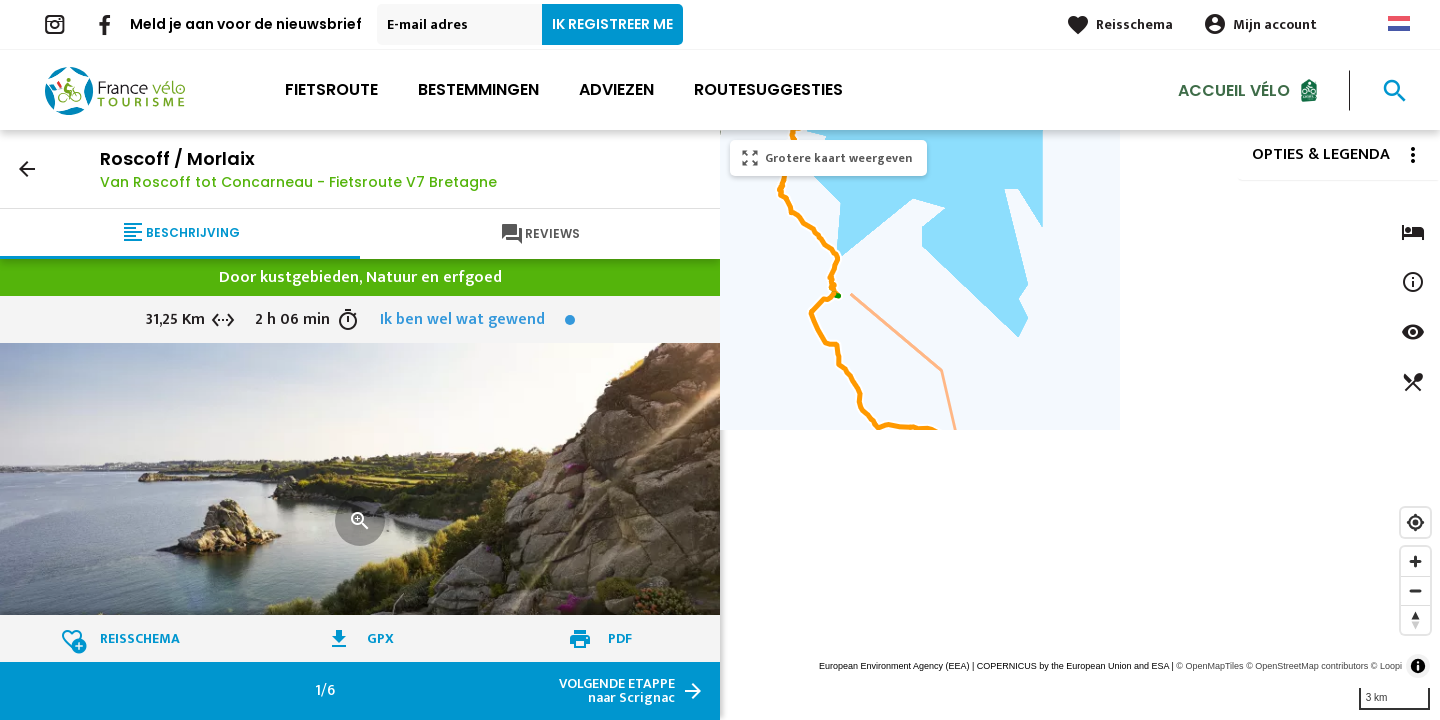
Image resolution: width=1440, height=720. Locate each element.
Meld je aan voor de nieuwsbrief (246, 24)
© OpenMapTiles (1209, 666)
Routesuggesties (768, 89)
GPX (380, 638)
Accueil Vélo (1234, 89)
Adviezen (616, 89)
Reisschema (1134, 24)
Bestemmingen (478, 89)
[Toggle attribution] (1418, 666)
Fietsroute (331, 89)
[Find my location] (1415, 522)
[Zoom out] (1415, 590)
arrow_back (27, 169)
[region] (1080, 425)
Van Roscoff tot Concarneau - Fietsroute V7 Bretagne (298, 182)
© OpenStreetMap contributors (1307, 666)
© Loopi (1386, 666)
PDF (620, 638)
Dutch (1399, 23)
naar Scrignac (617, 691)
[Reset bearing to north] (1415, 619)
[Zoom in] (1415, 561)
